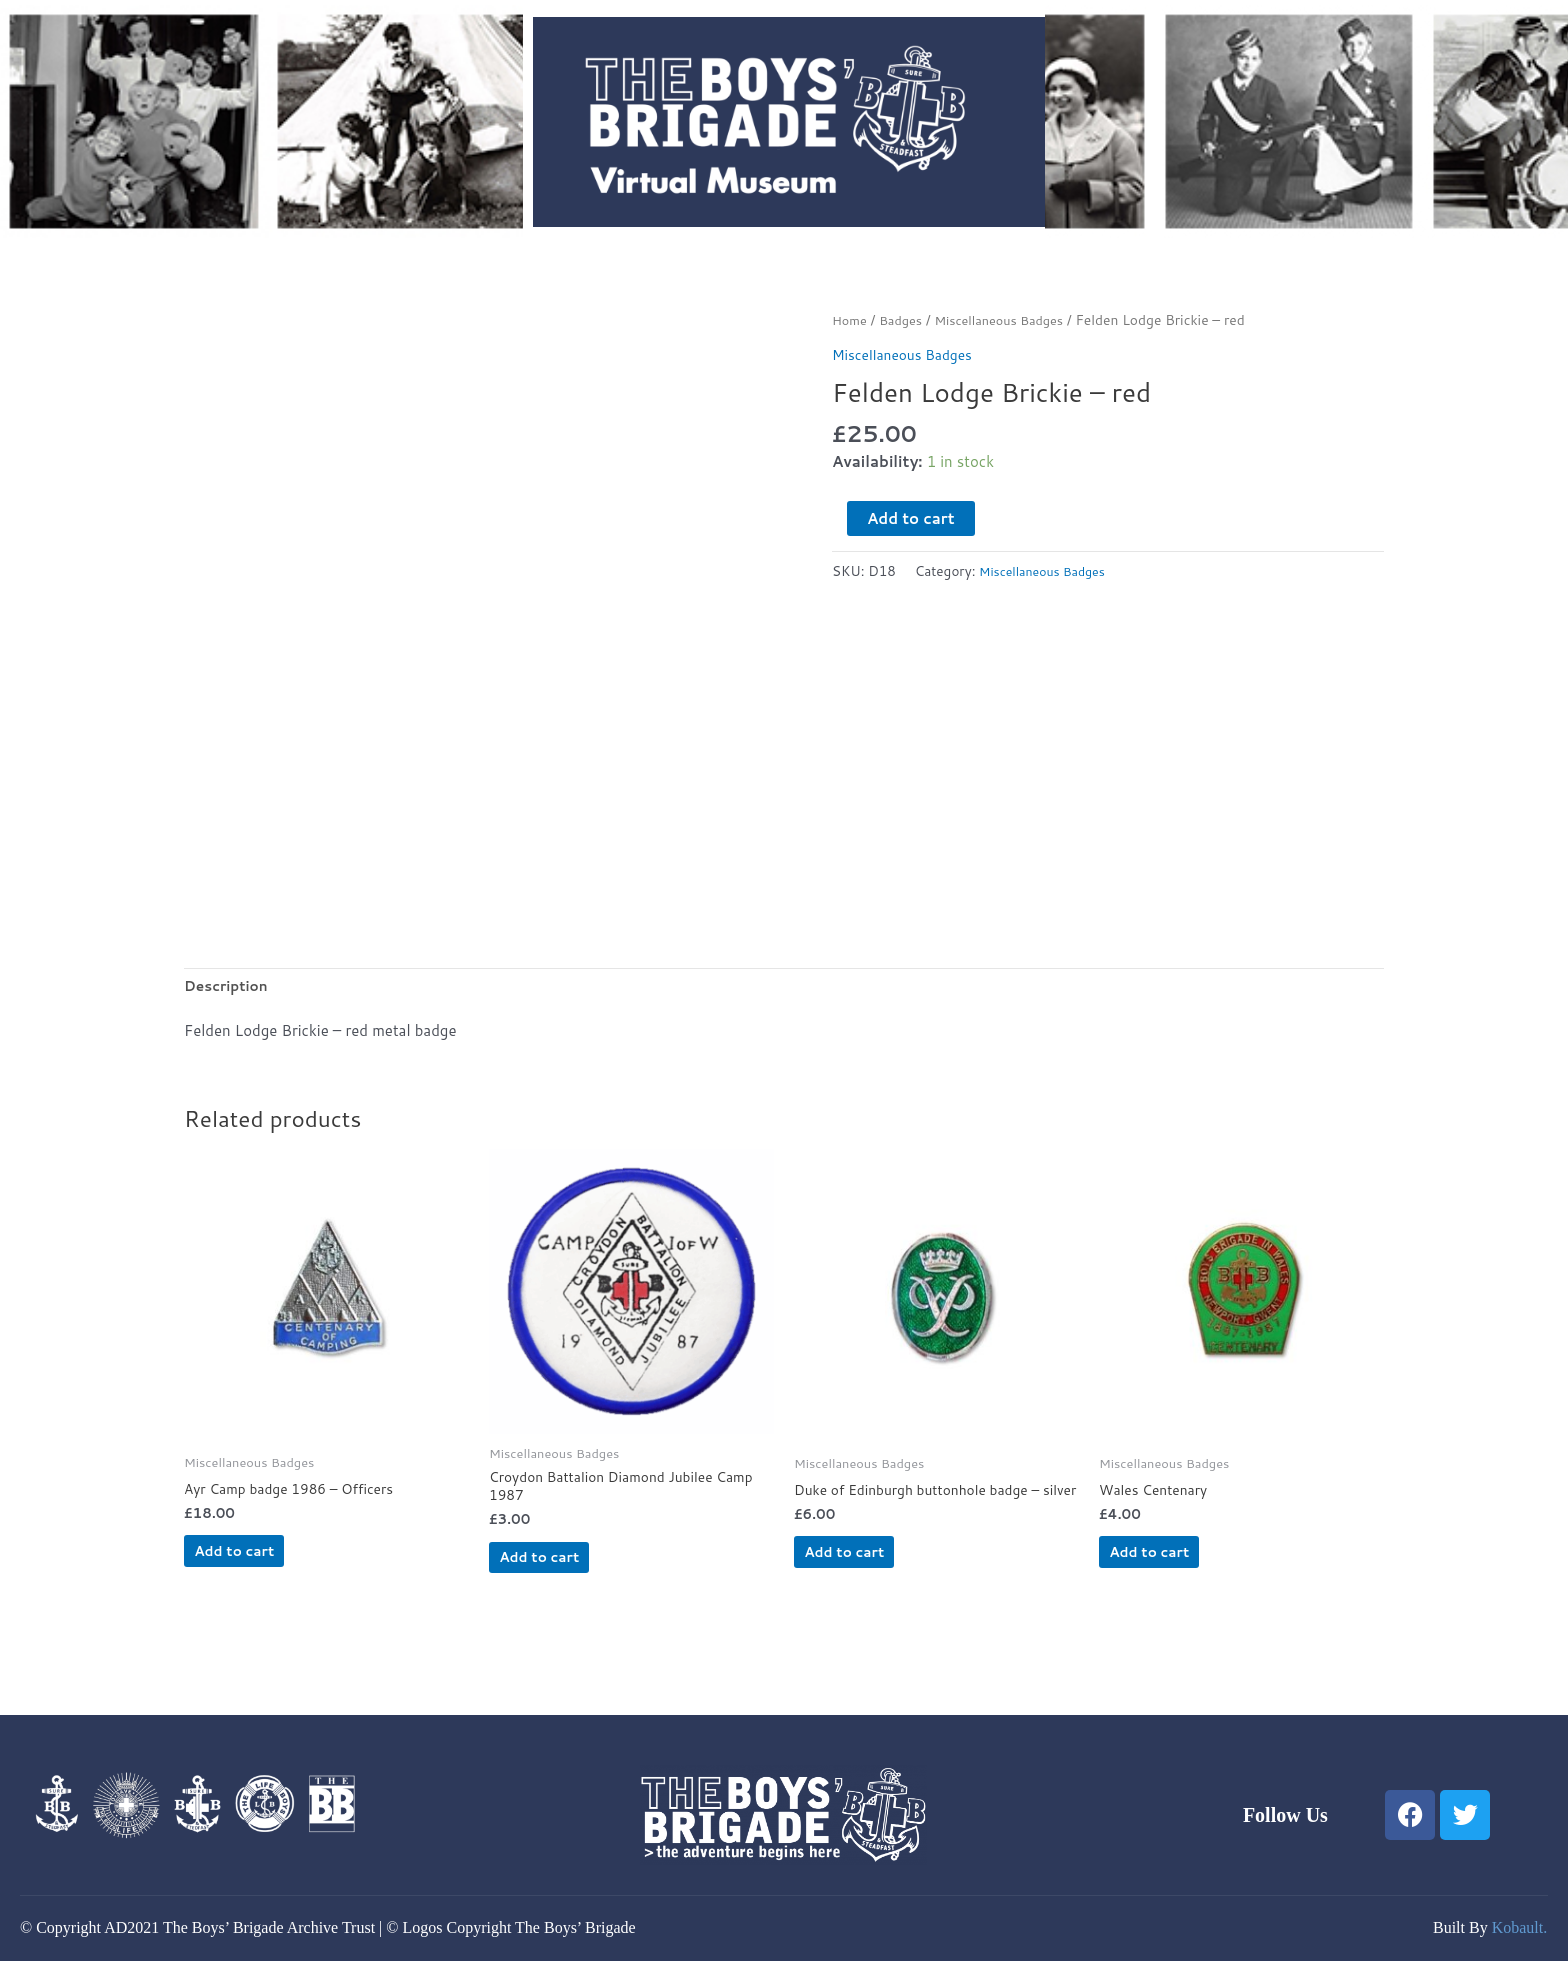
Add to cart (911, 518)
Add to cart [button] (268, 1561)
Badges (905, 319)
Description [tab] (230, 987)
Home (851, 319)
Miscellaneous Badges (1012, 319)
